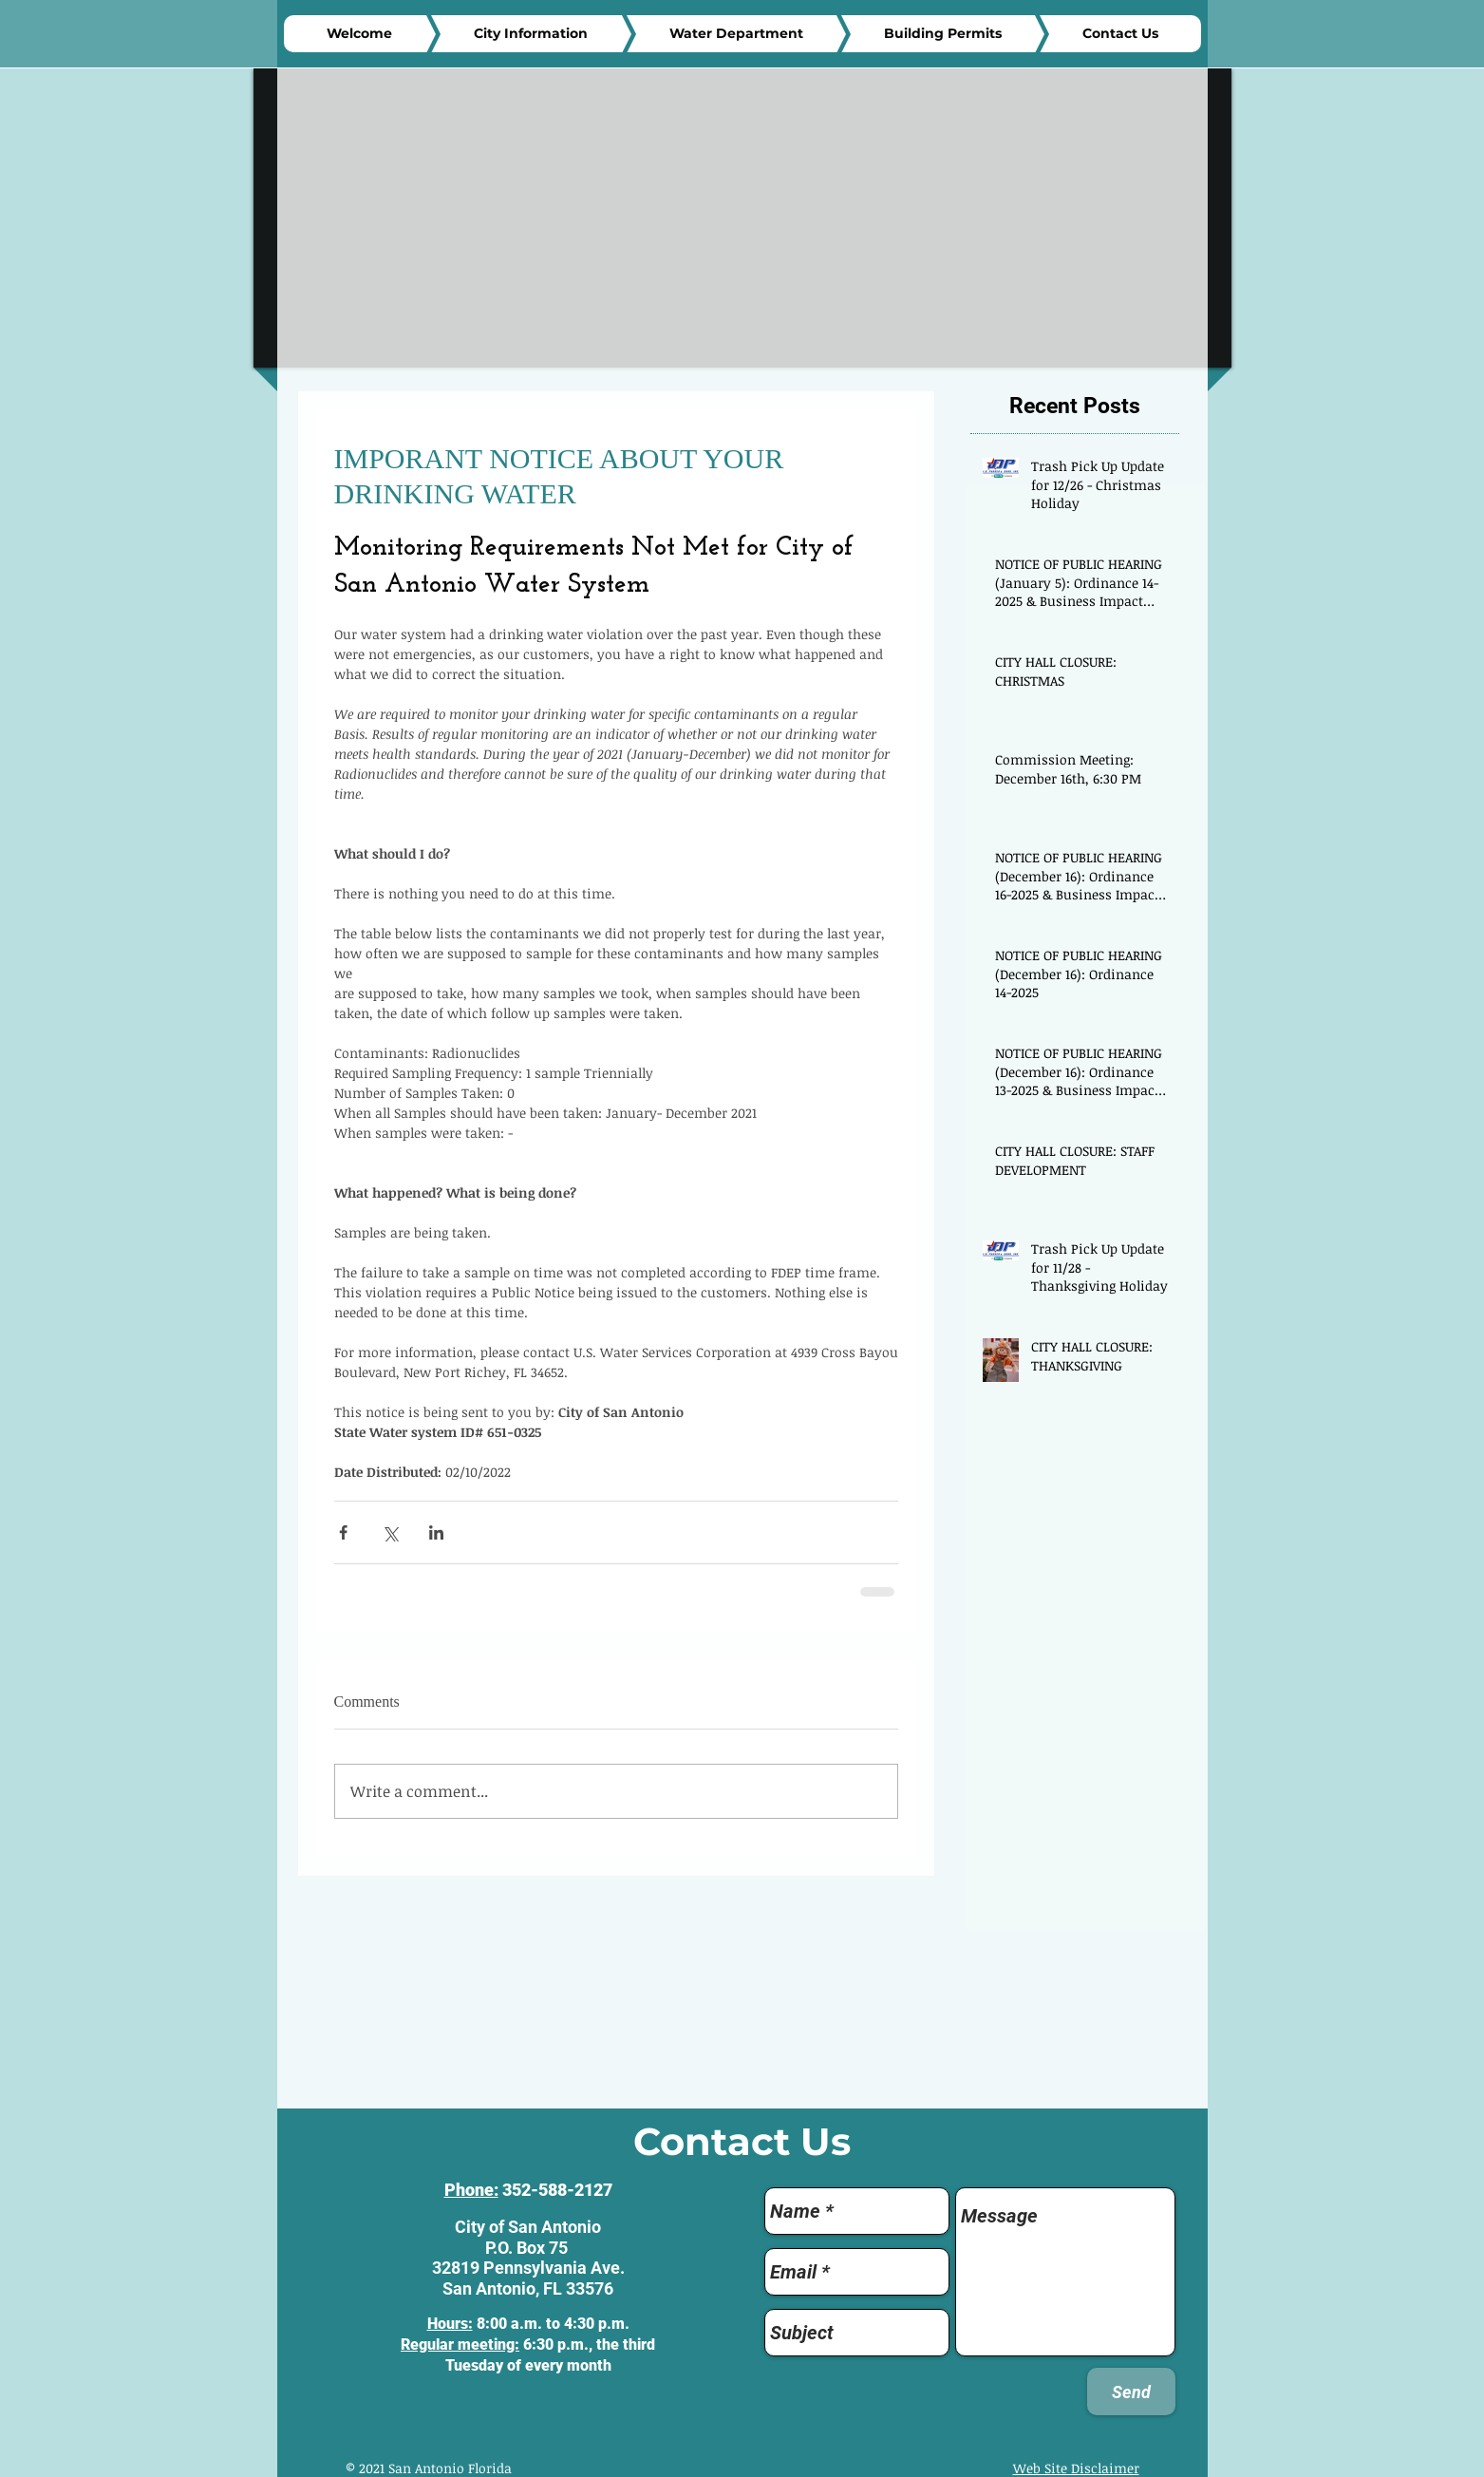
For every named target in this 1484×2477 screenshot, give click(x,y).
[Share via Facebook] (343, 1532)
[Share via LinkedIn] (436, 1532)
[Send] (1131, 2391)
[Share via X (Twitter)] (390, 1532)
